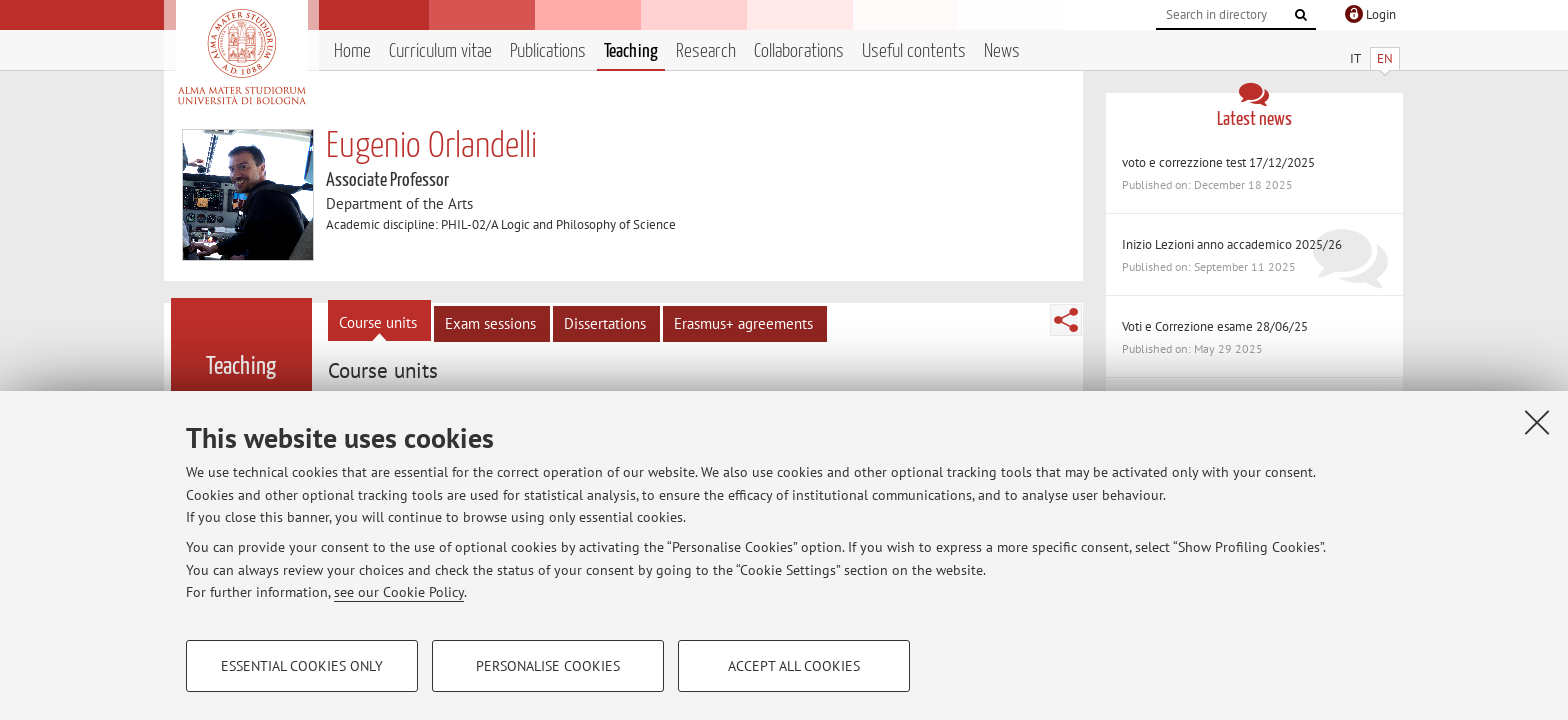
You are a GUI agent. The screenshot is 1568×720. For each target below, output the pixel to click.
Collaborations (799, 51)
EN (1385, 58)
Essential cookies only (302, 666)
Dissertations (605, 323)
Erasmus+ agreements (743, 323)
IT (1355, 58)
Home (352, 51)
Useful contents (914, 51)
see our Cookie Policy (399, 592)
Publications (548, 51)
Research (706, 51)
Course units (378, 322)
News (1002, 51)
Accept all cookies (794, 666)
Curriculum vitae (440, 51)
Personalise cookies (548, 666)
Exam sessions (490, 323)
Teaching (631, 51)
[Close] (1537, 422)
